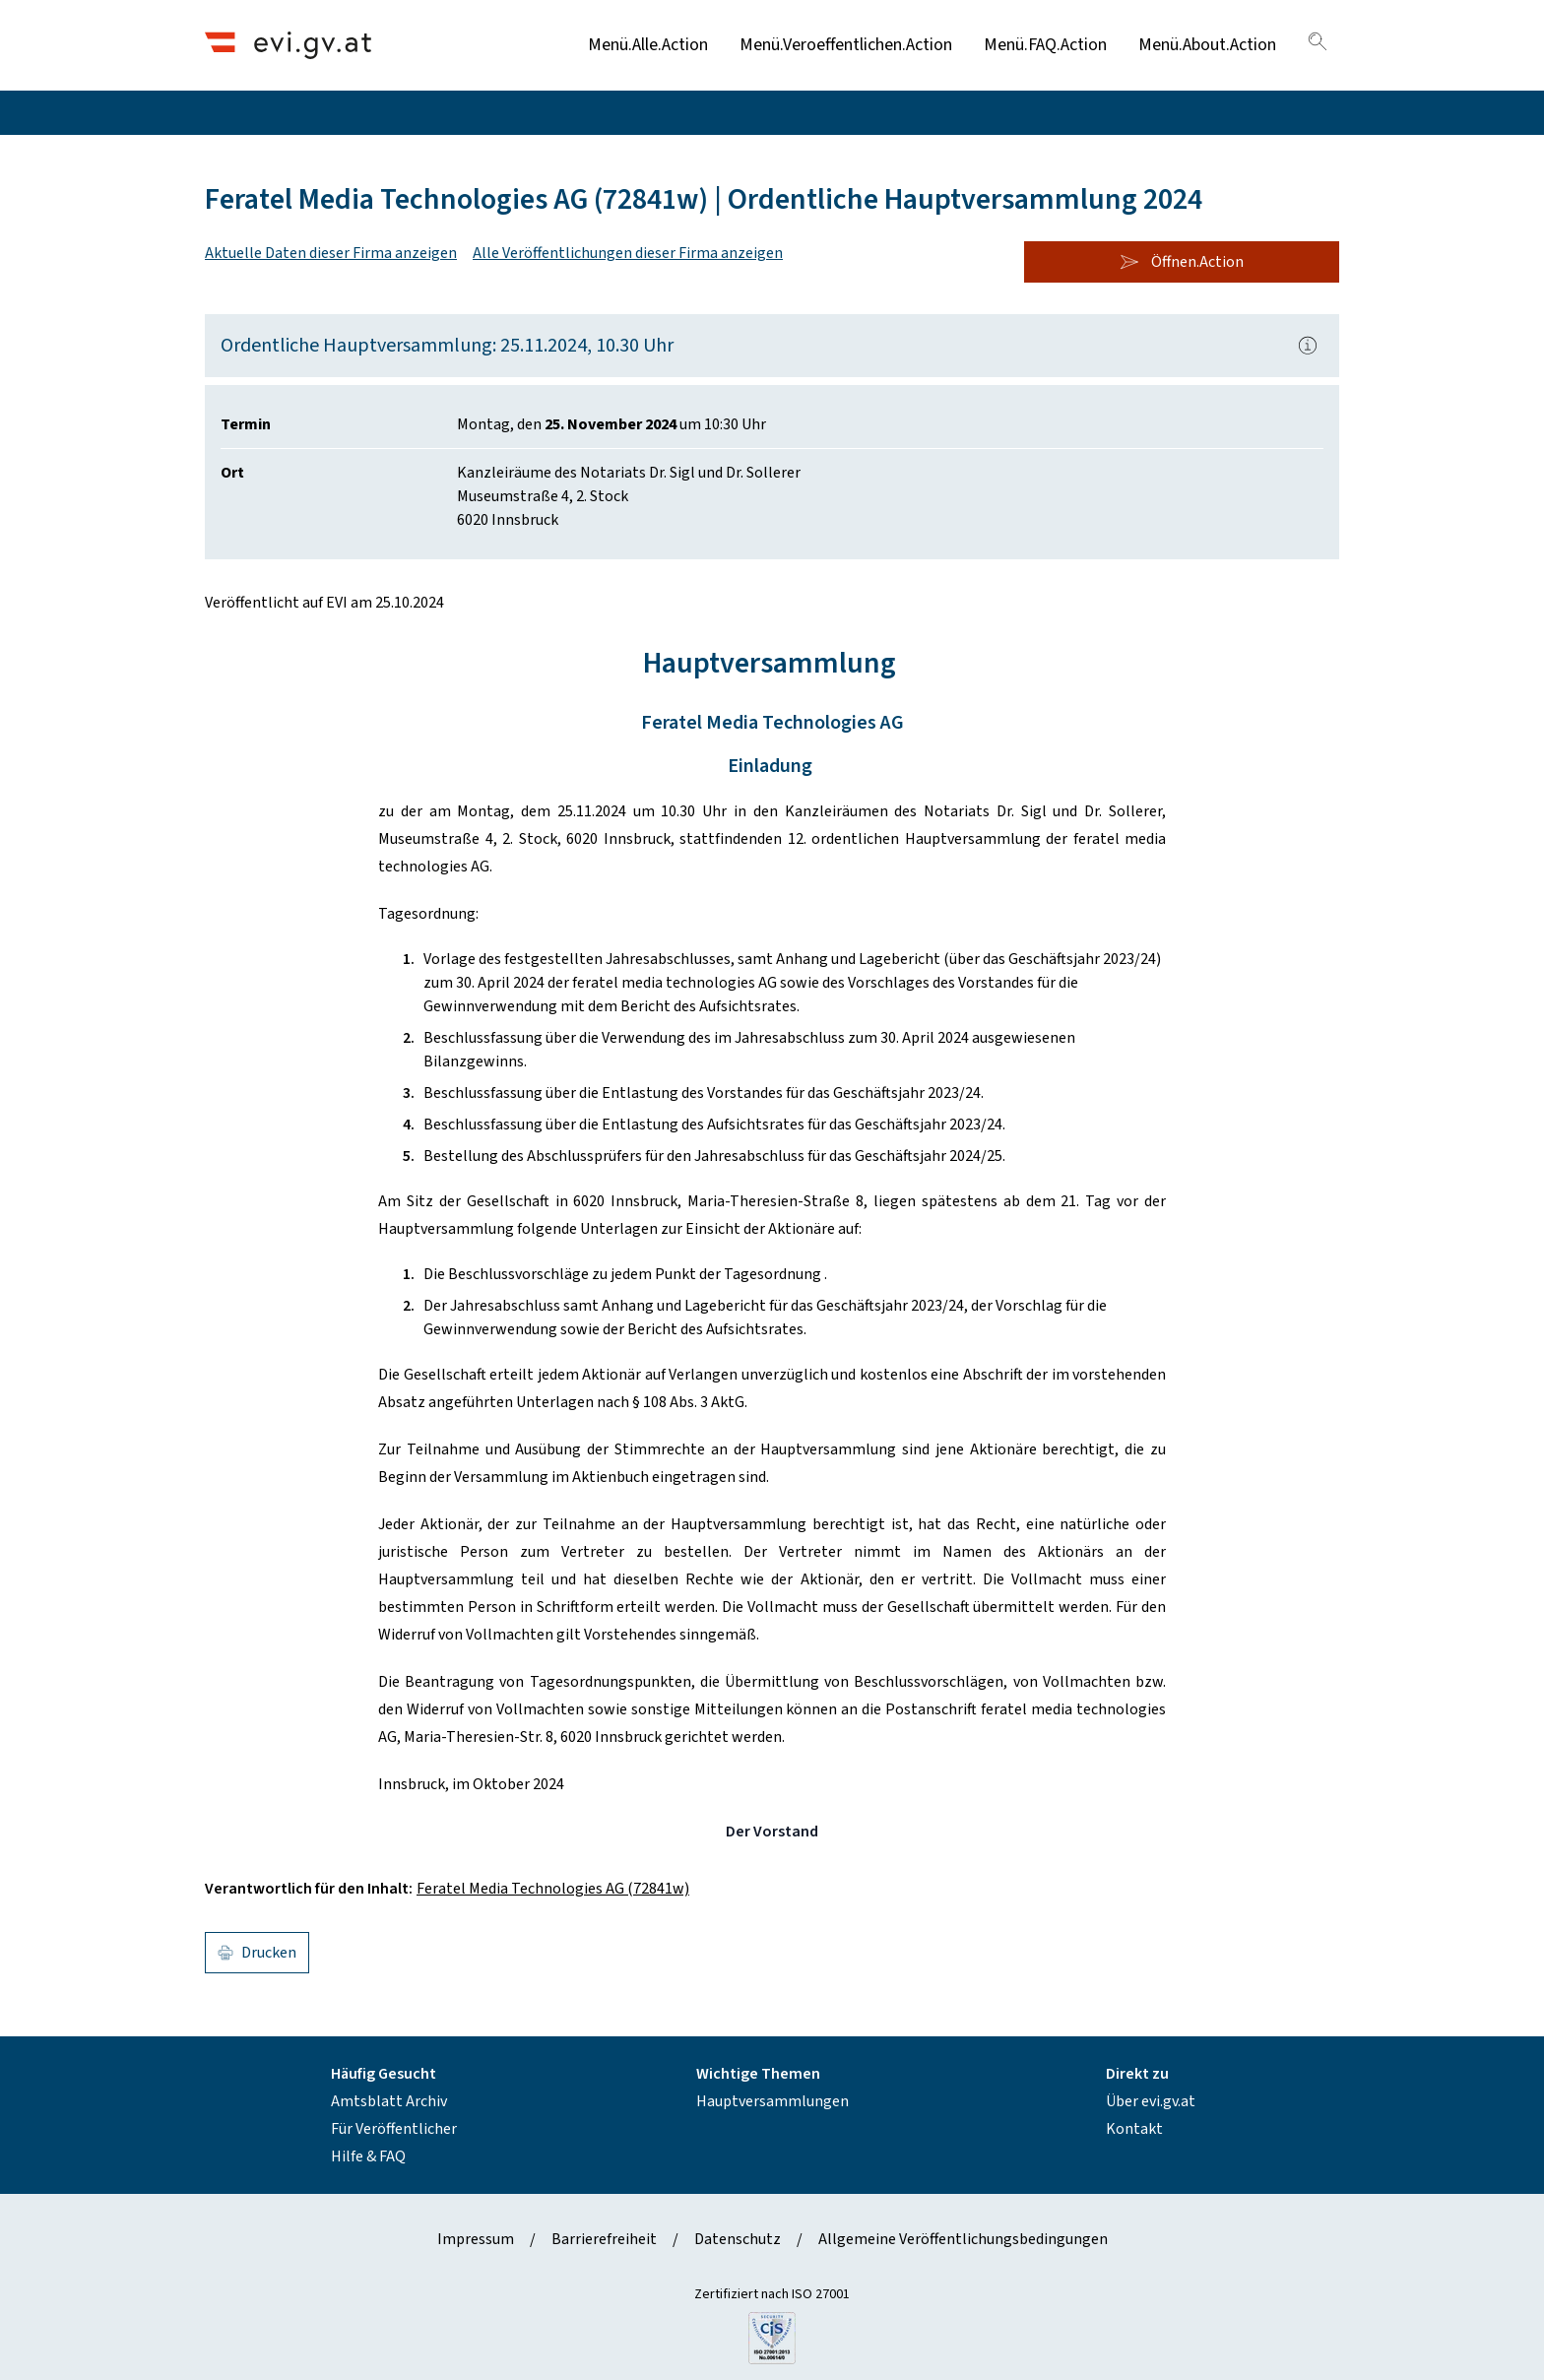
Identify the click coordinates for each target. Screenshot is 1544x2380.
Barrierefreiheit (604, 2239)
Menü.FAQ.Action (1045, 44)
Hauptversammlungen (772, 2101)
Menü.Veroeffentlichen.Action (846, 44)
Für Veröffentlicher (394, 2129)
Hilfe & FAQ (368, 2156)
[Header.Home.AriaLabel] (288, 45)
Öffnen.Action (1182, 262)
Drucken (257, 1952)
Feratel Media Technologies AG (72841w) (553, 1888)
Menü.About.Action (1207, 44)
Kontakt (1134, 2129)
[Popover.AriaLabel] (1307, 345)
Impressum (475, 2239)
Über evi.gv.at (1150, 2101)
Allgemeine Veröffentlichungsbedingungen (963, 2239)
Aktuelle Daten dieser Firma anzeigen (331, 253)
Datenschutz (737, 2239)
